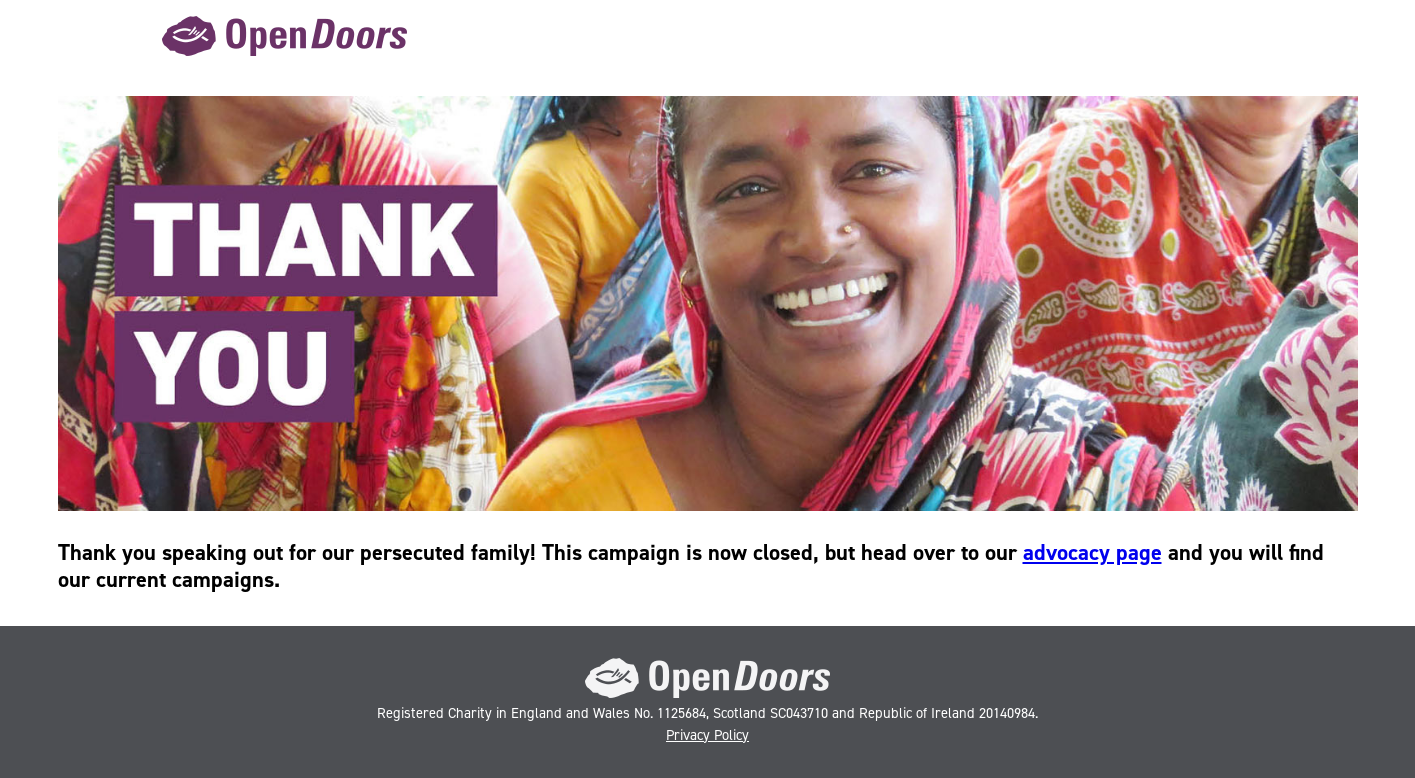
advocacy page (1092, 552)
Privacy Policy (707, 735)
